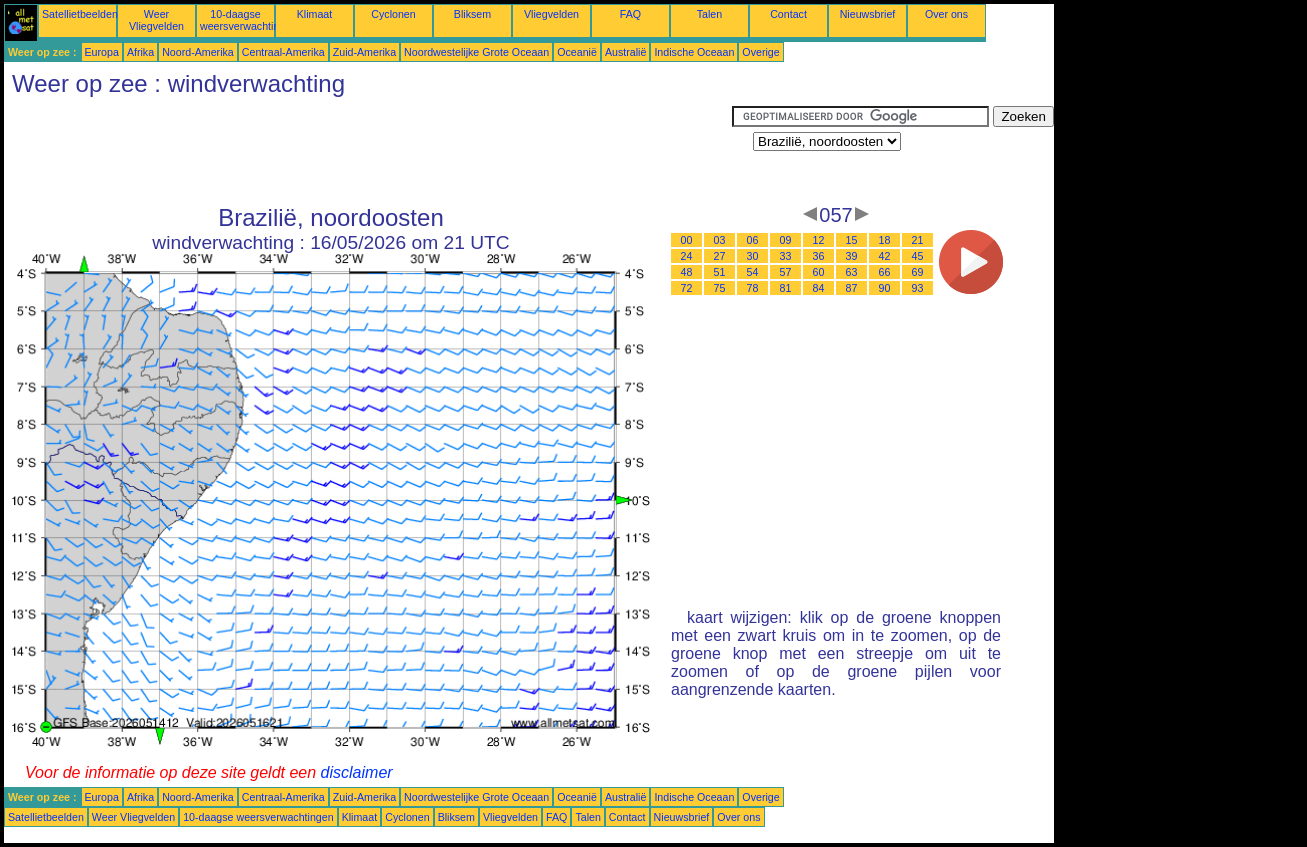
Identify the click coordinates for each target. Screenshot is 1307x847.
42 (885, 256)
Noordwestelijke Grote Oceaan (476, 52)
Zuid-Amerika (364, 52)
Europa (102, 52)
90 (885, 288)
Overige (760, 52)
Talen (709, 14)
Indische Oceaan (694, 52)
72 (687, 288)
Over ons (946, 14)
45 (918, 256)
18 (885, 240)
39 (852, 256)
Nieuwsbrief (868, 14)
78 (753, 288)
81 (786, 288)
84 (819, 288)
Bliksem (472, 14)
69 (918, 272)
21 (918, 240)
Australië (625, 52)
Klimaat (315, 14)
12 (819, 240)
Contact (788, 14)
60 (819, 272)
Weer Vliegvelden (156, 20)
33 (786, 256)
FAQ (630, 14)
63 (852, 272)
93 (918, 288)
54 (753, 272)
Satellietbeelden (80, 14)
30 (753, 256)
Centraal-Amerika (283, 52)
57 (786, 272)
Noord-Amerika (198, 52)
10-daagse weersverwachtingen (248, 20)
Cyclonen (393, 14)
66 (885, 272)
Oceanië (577, 52)
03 (720, 240)
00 (687, 240)
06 (753, 240)
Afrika (140, 52)
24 (687, 256)
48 (687, 272)
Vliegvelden (551, 14)
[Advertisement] (368, 151)
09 (786, 240)
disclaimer (357, 772)
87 (852, 288)
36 (819, 256)
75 (720, 288)
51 (720, 272)
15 (852, 240)
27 (720, 256)
